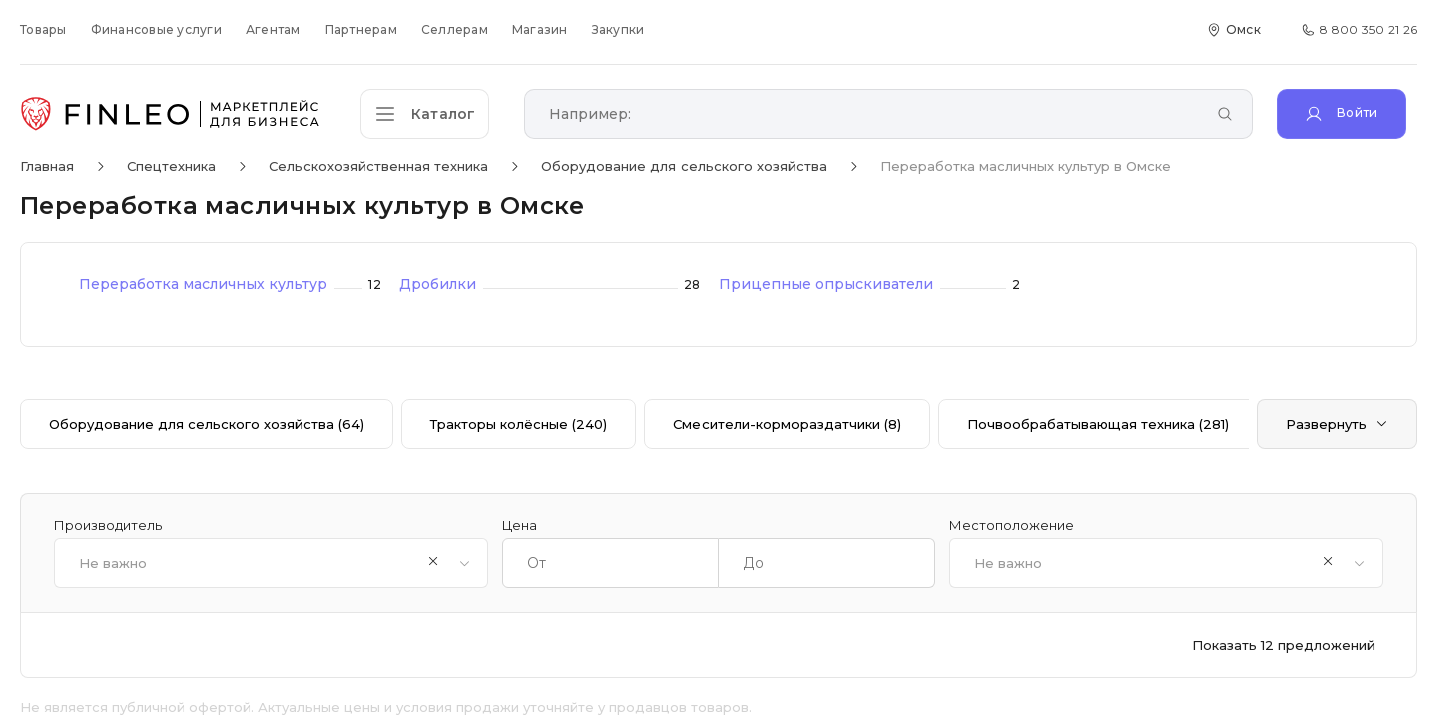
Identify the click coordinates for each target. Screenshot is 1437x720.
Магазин (540, 29)
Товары (43, 29)
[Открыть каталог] (430, 114)
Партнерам (361, 29)
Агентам (273, 29)
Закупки (618, 29)
